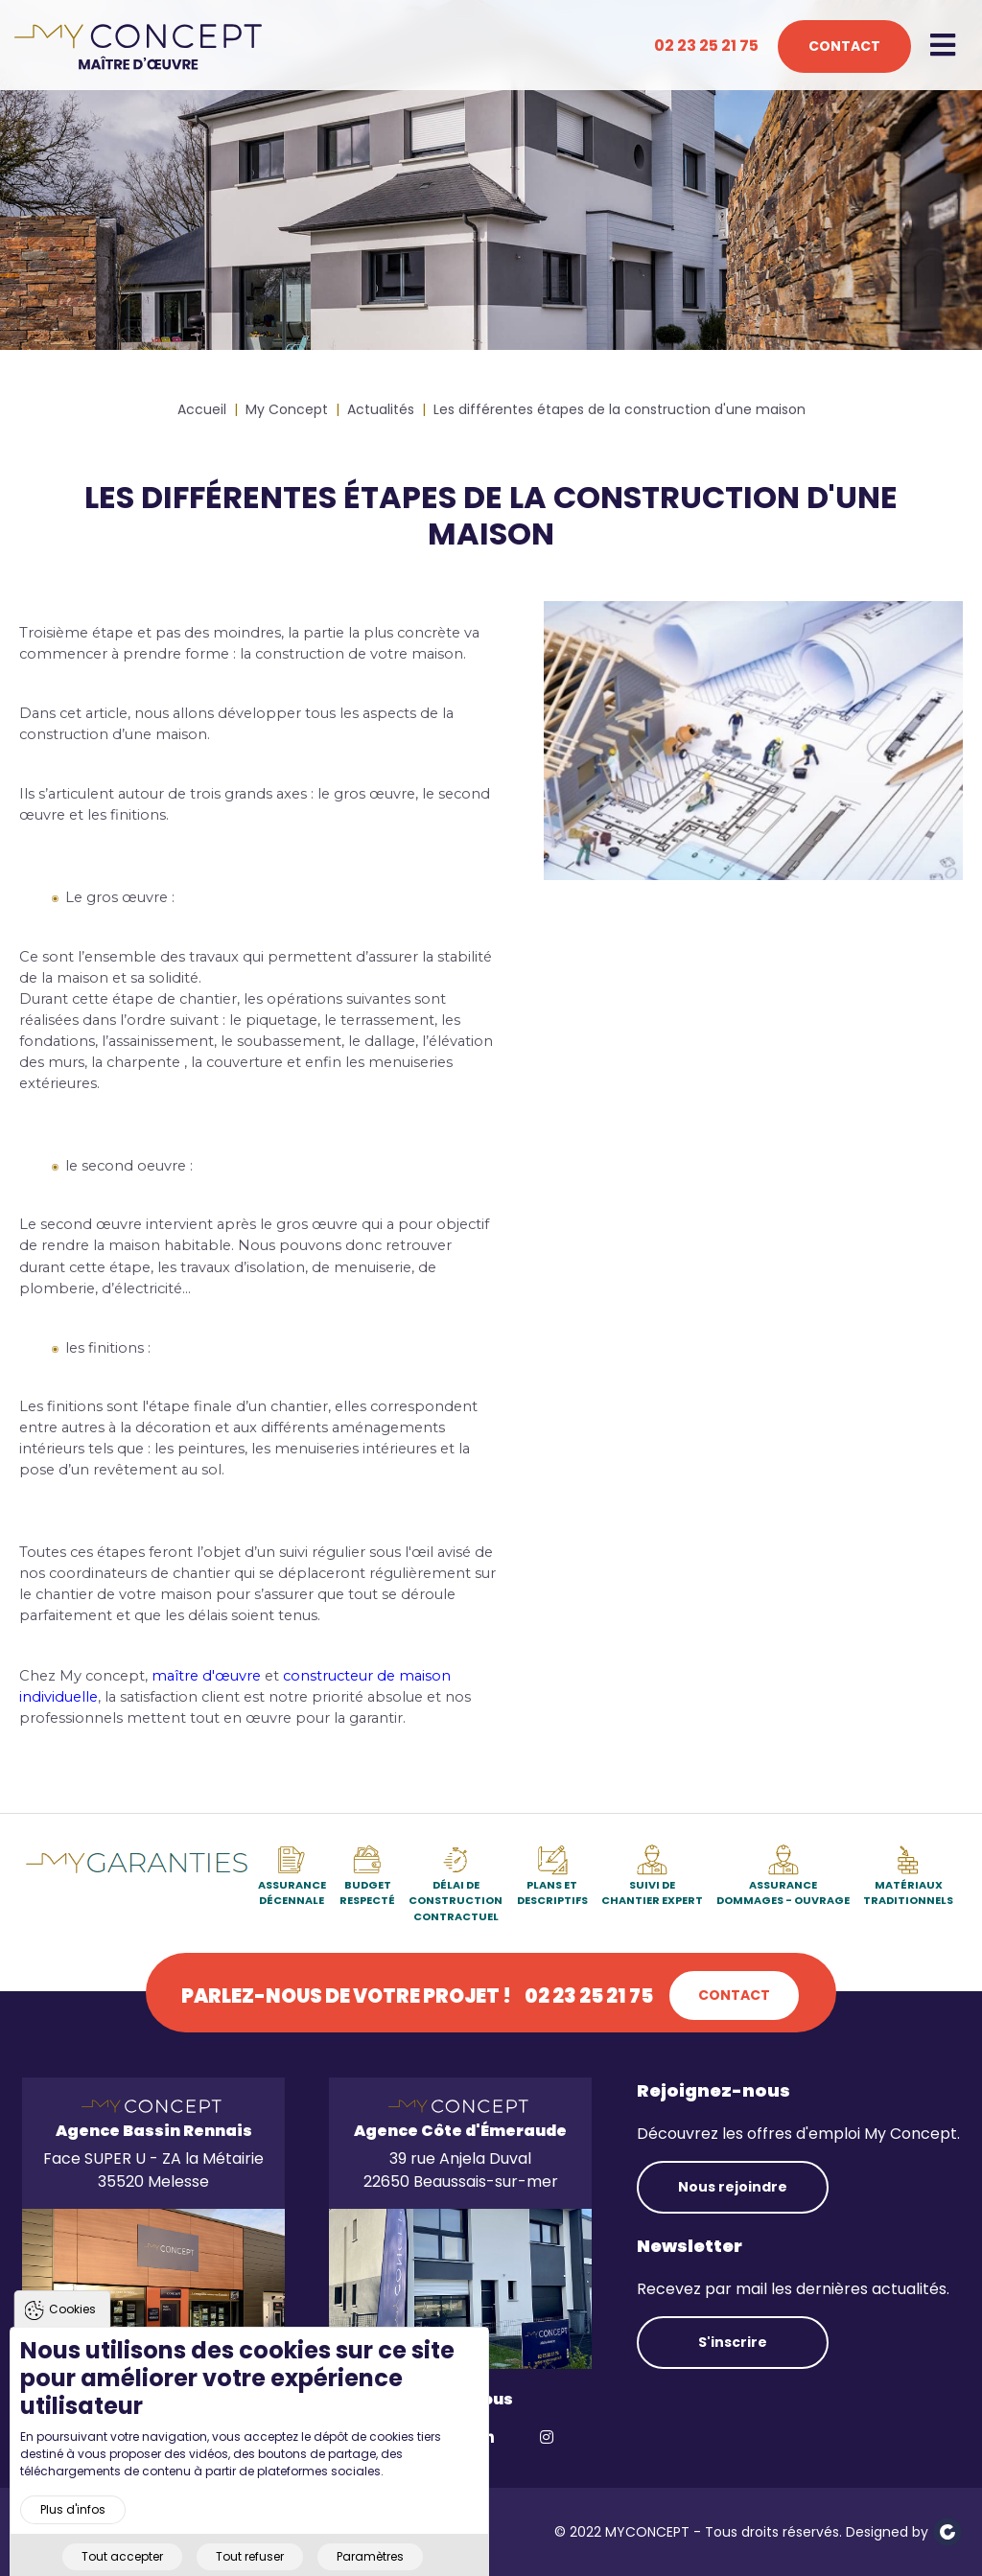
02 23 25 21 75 (706, 46)
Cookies (72, 2340)
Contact (844, 46)
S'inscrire (732, 2342)
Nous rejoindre (732, 2186)
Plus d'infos (72, 2540)
